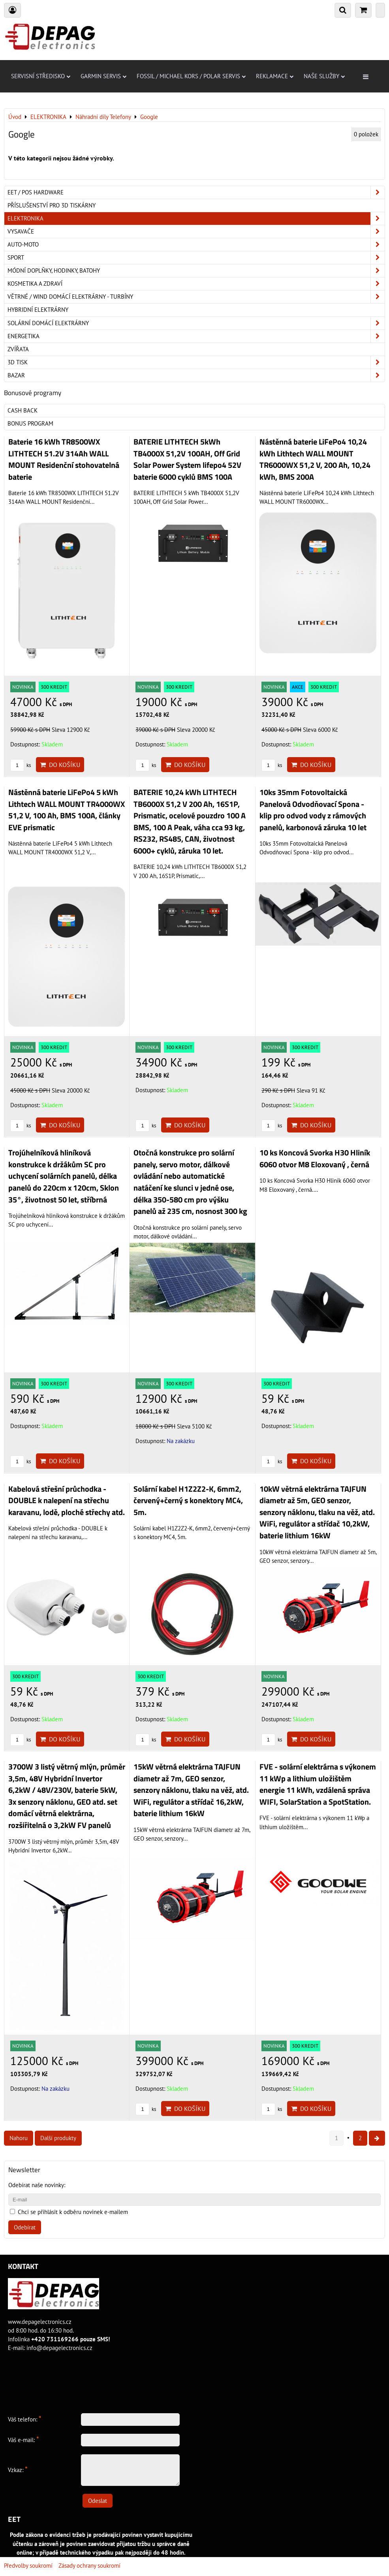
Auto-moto (196, 244)
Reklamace (274, 76)
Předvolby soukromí (28, 2565)
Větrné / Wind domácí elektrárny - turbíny (196, 296)
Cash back (23, 410)
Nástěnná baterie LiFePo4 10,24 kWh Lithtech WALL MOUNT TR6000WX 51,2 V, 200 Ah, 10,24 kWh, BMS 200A (314, 459)
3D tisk (196, 362)
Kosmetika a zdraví (196, 283)
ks (20, 765)
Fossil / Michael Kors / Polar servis (191, 76)
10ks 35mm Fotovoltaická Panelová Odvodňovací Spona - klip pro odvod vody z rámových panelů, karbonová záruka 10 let (312, 809)
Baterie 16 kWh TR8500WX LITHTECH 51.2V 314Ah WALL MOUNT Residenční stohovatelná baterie (63, 459)
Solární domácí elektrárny (196, 323)
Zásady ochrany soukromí (89, 2565)
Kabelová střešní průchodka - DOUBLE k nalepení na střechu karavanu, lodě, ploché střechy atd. (66, 1500)
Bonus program (30, 423)
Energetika (196, 336)
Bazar (196, 375)
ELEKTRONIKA (196, 218)
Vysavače (196, 231)
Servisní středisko (40, 76)
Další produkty (58, 2138)
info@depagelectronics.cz (59, 2348)
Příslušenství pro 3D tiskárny (52, 205)
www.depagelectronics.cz (39, 2321)
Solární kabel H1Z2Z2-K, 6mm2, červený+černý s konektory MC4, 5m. (188, 1500)
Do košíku (60, 765)
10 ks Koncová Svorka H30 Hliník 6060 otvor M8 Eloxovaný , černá (314, 1158)
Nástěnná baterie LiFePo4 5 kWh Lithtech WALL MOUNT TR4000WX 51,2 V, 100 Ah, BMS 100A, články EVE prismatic (66, 809)
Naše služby (324, 76)
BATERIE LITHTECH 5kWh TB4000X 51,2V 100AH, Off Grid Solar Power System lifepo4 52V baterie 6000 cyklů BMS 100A (187, 459)
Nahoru (18, 2138)
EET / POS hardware (196, 192)
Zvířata (18, 349)
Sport (196, 257)
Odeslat (97, 2500)
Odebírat (25, 2227)
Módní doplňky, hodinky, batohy (196, 270)
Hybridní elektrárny (38, 309)
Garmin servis (103, 76)
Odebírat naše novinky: (36, 2185)
